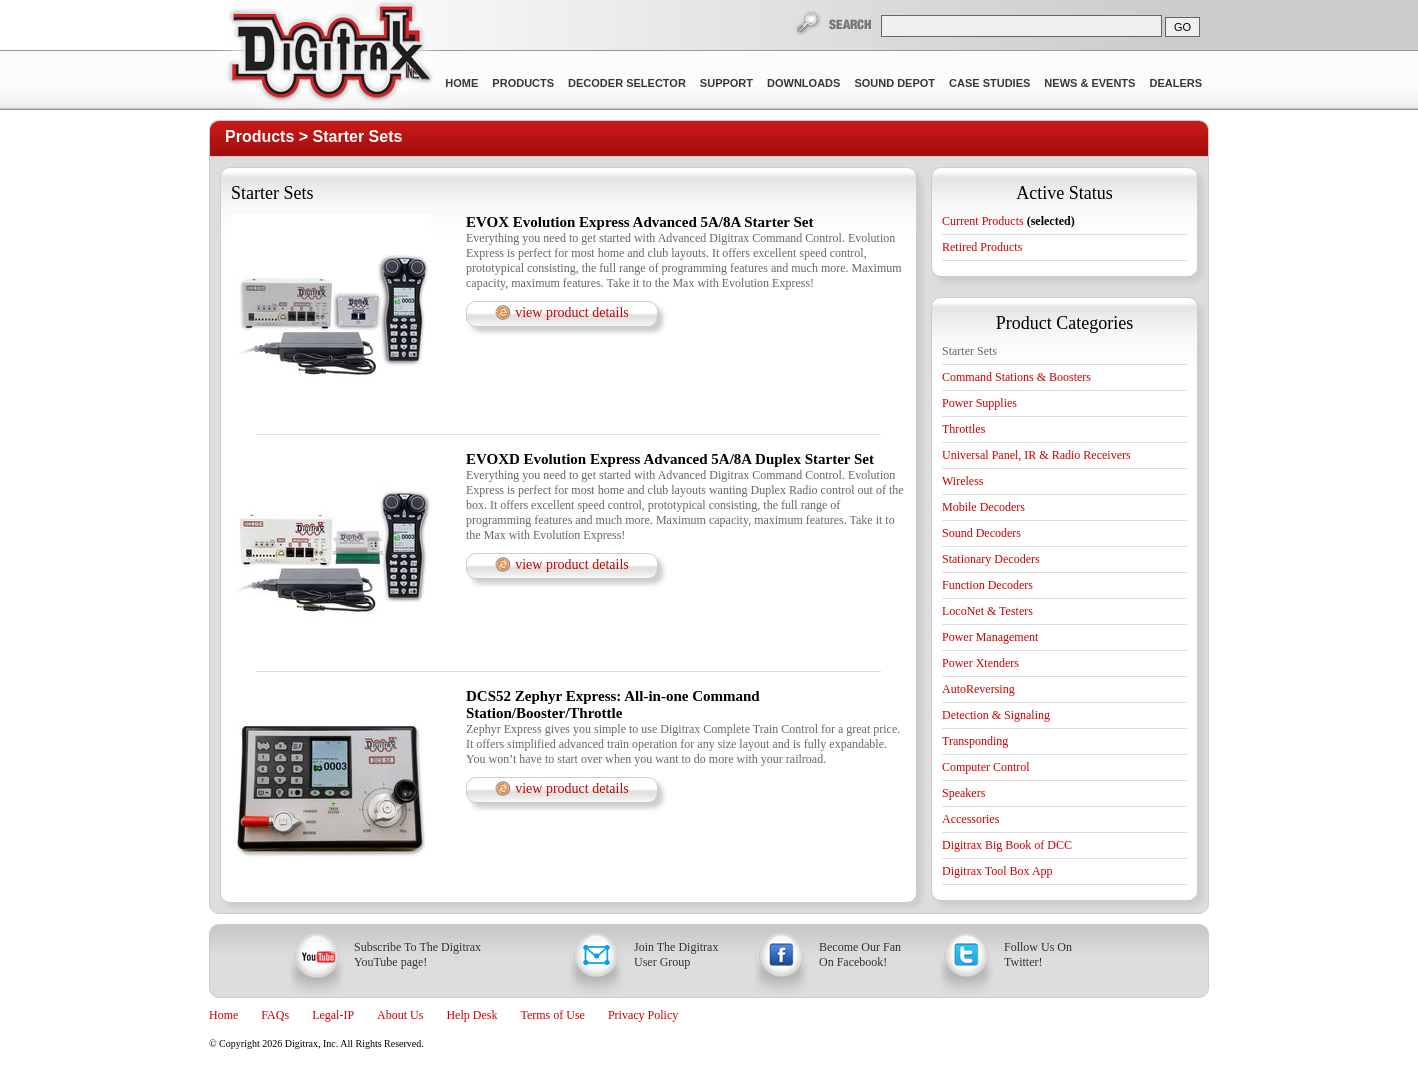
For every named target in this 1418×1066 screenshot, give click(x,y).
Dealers (1175, 83)
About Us (400, 1015)
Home (461, 83)
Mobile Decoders (983, 507)
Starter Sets (358, 136)
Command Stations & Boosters (1016, 377)
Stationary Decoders (991, 559)
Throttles (963, 429)
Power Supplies (979, 403)
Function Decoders (987, 585)
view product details (572, 312)
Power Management (990, 637)
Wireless (963, 481)
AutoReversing (978, 689)
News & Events (1089, 83)
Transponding (975, 741)
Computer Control (986, 767)
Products (523, 83)
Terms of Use (552, 1015)
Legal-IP (333, 1015)
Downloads (803, 83)
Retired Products (982, 247)
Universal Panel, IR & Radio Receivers (1036, 455)
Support (726, 83)
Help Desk (471, 1015)
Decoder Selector (627, 83)
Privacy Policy (643, 1015)
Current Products (1008, 221)
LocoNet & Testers (987, 611)
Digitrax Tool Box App (997, 871)
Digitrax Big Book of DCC (1007, 845)
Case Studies (989, 83)
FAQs (275, 1015)
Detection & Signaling (996, 715)
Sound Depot (894, 83)
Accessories (970, 819)
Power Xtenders (980, 663)
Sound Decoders (981, 533)
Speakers (963, 793)
